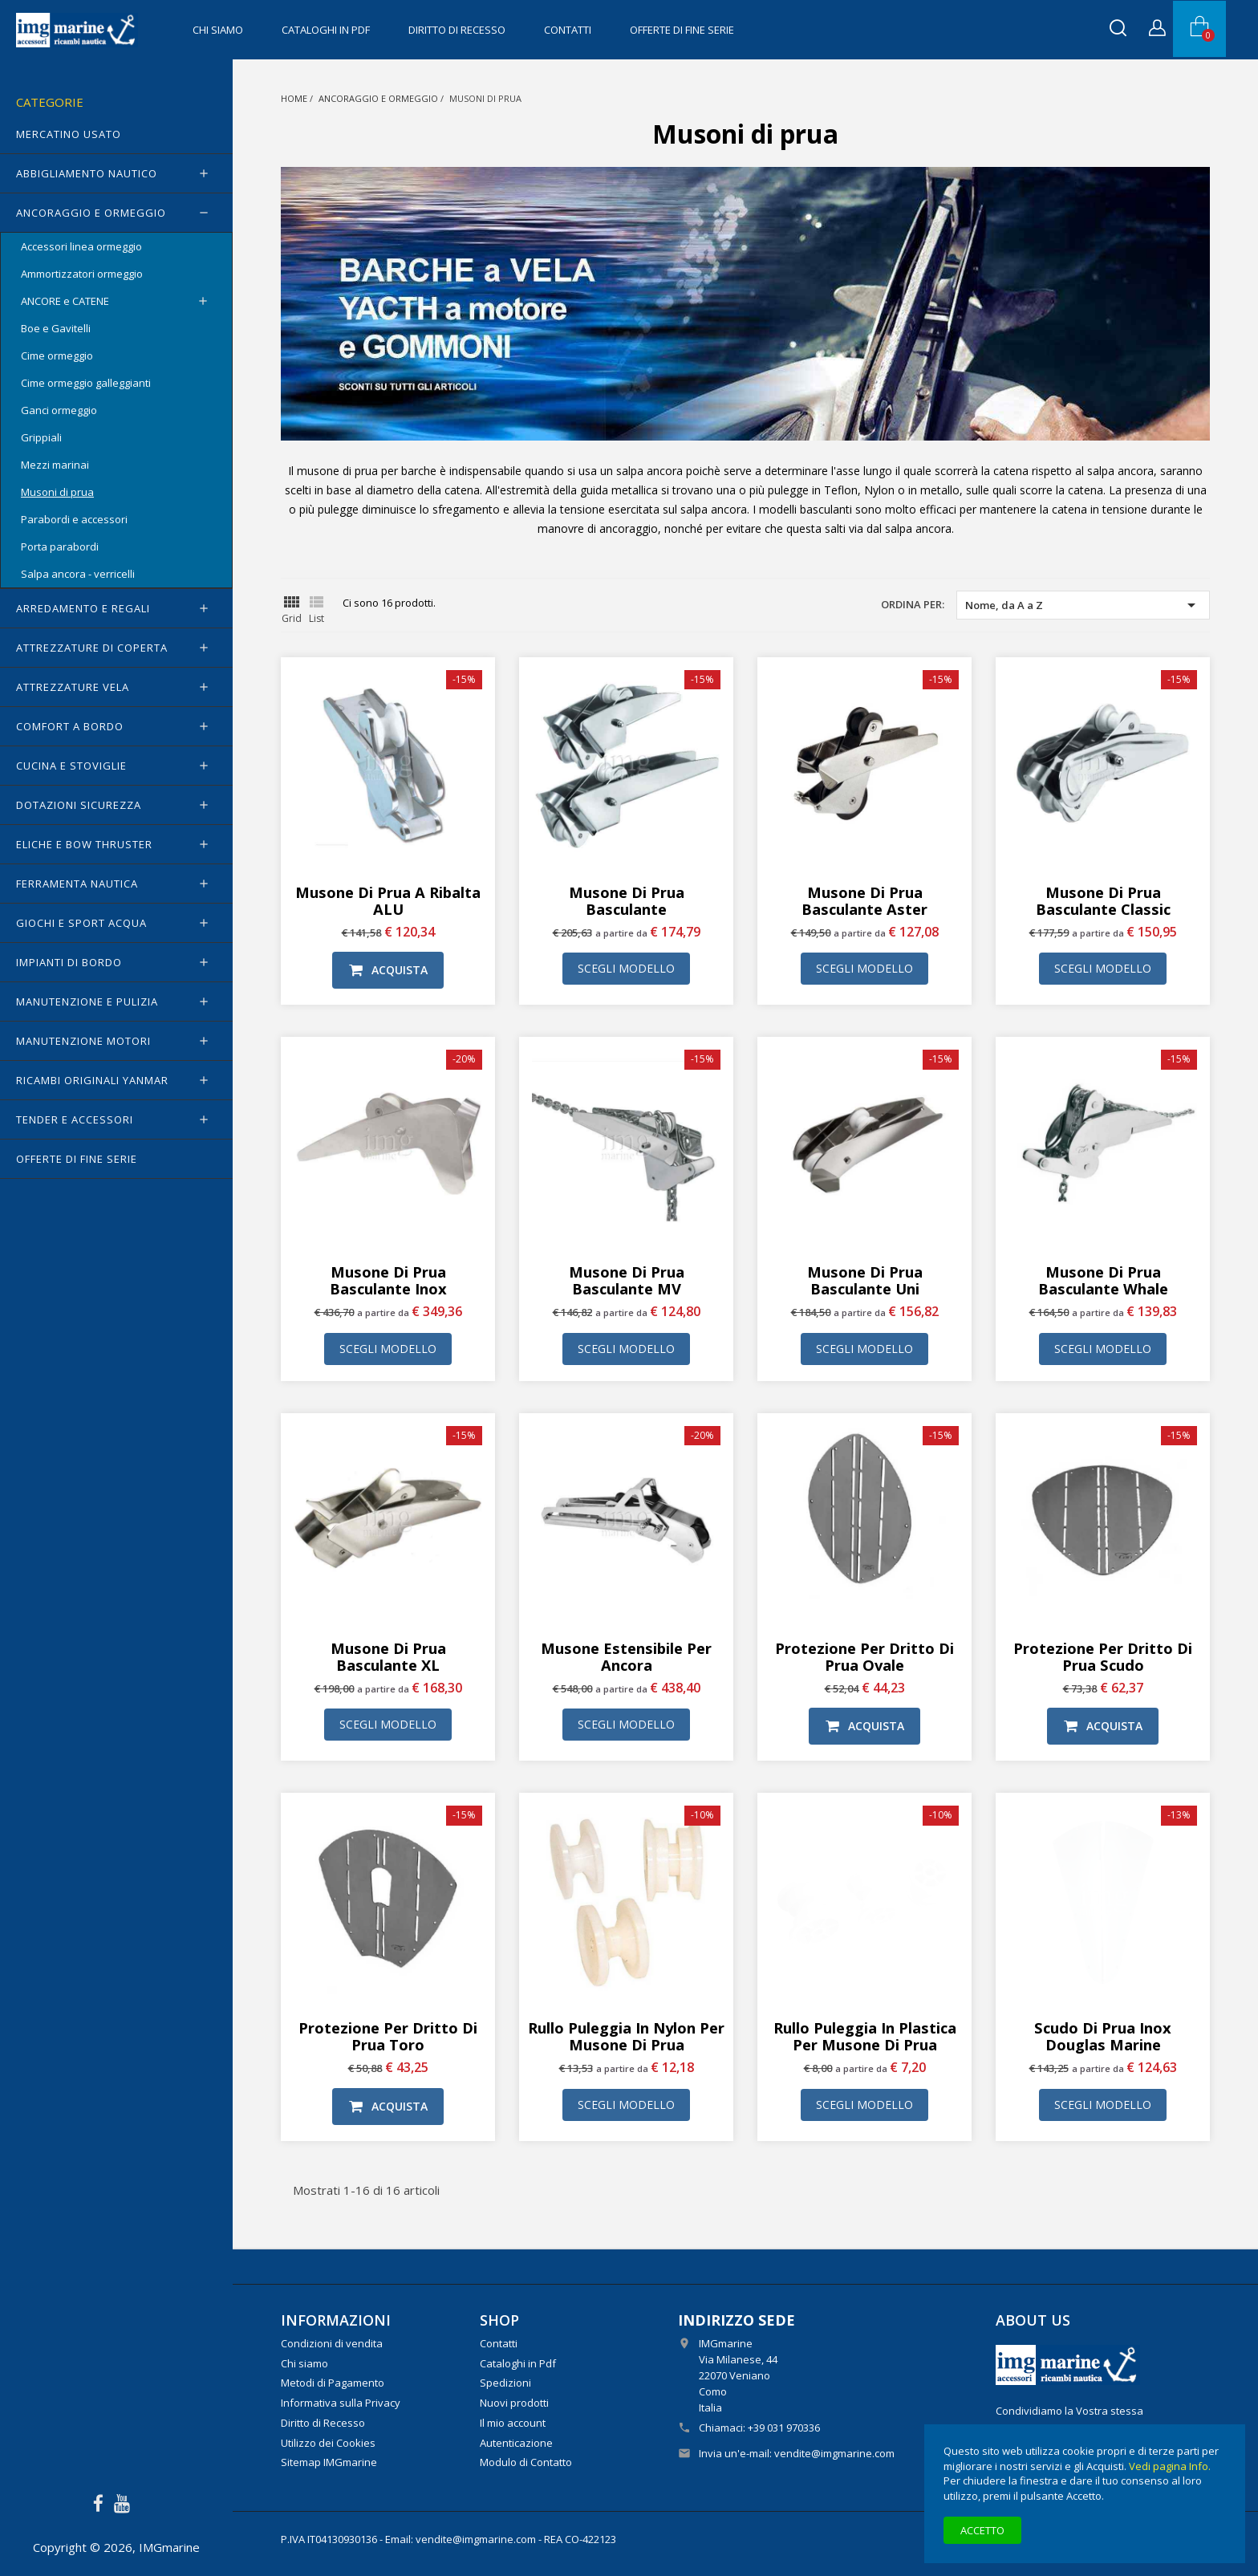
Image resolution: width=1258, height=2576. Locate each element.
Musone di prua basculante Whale (1103, 1280)
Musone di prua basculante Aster (864, 900)
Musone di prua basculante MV (626, 1280)
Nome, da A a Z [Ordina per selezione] (1083, 605)
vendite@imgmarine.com (834, 2453)
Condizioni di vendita (332, 2343)
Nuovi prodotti (514, 2402)
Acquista (388, 969)
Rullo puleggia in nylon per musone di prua (626, 2035)
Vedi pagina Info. (1170, 2466)
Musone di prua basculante (626, 900)
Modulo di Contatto (526, 2462)
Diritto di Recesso (456, 29)
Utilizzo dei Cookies (328, 2443)
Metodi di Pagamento (332, 2382)
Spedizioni (505, 2382)
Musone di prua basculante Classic (1103, 900)
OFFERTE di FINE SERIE (682, 29)
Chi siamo (218, 29)
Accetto (982, 2530)
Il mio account (513, 2423)
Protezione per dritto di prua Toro (387, 2035)
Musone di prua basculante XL (388, 1656)
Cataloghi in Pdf (326, 29)
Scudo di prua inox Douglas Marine (1102, 2035)
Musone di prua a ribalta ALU (388, 900)
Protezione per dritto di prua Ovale (864, 1656)
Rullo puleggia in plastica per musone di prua (864, 2035)
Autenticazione (516, 2443)
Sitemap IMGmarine (329, 2462)
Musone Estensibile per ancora (626, 1656)
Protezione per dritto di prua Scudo (1102, 1656)
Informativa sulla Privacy (340, 2402)
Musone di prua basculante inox (388, 1280)
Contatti (567, 29)
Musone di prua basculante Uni (865, 1280)
